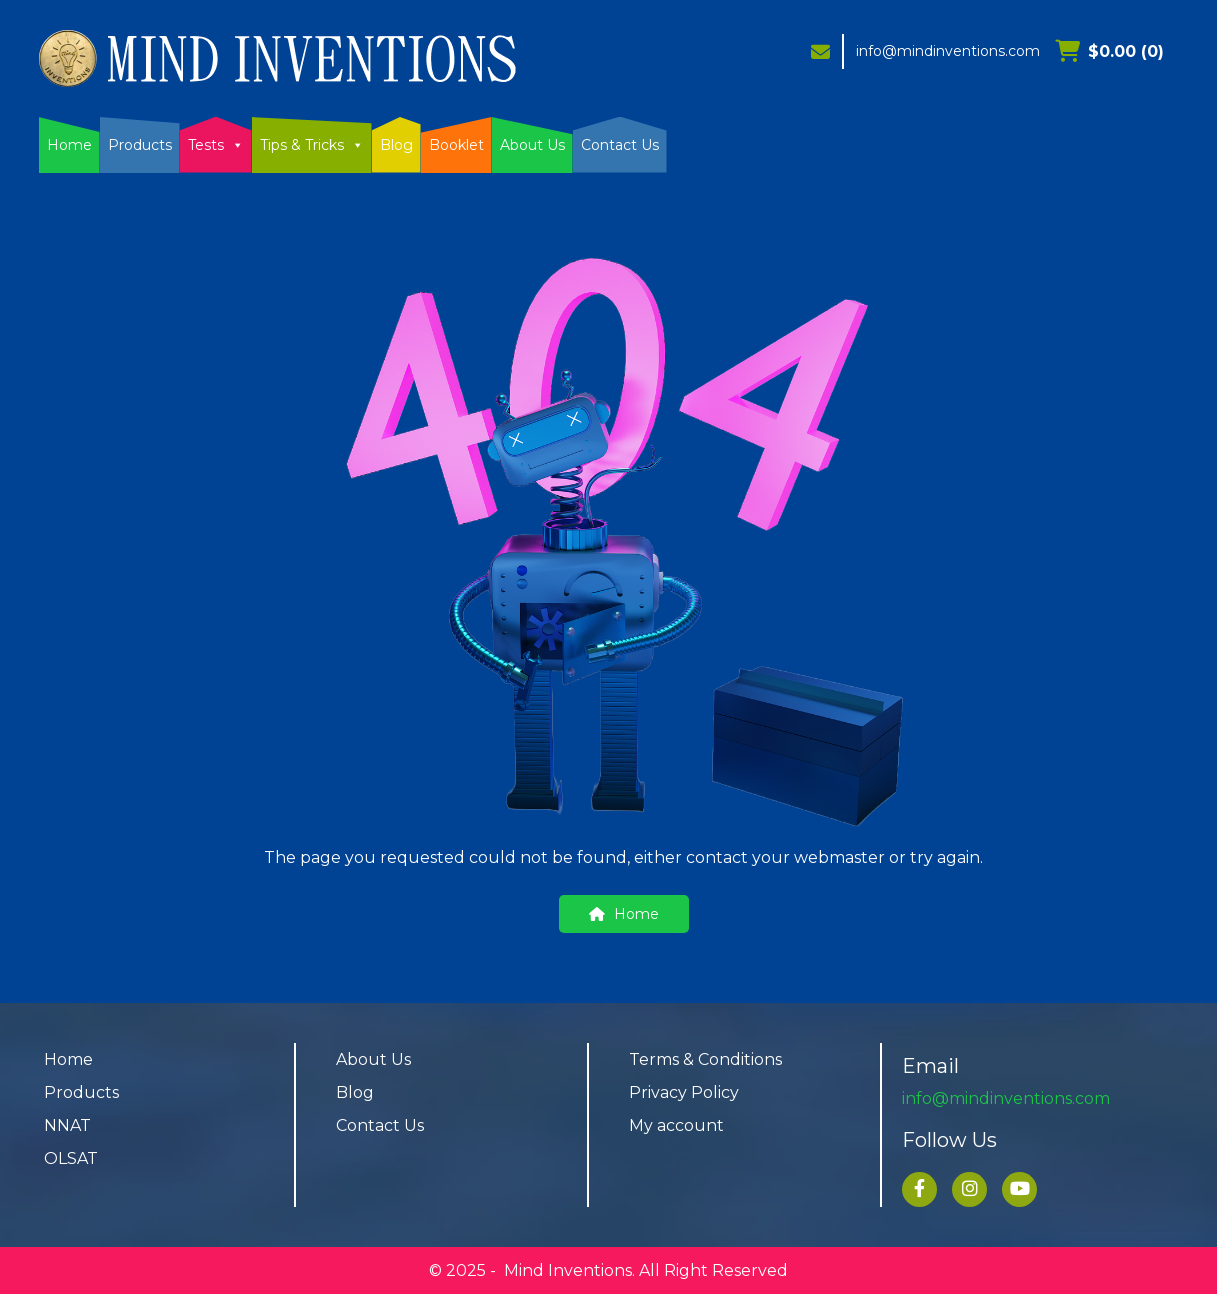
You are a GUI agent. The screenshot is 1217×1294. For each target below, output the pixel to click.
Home (69, 145)
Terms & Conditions (705, 1059)
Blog (396, 145)
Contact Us (620, 145)
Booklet (456, 145)
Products (140, 145)
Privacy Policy (684, 1092)
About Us (532, 145)
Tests (216, 145)
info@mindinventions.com (948, 51)
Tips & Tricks (312, 145)
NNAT (67, 1125)
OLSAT (71, 1158)
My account (676, 1125)
